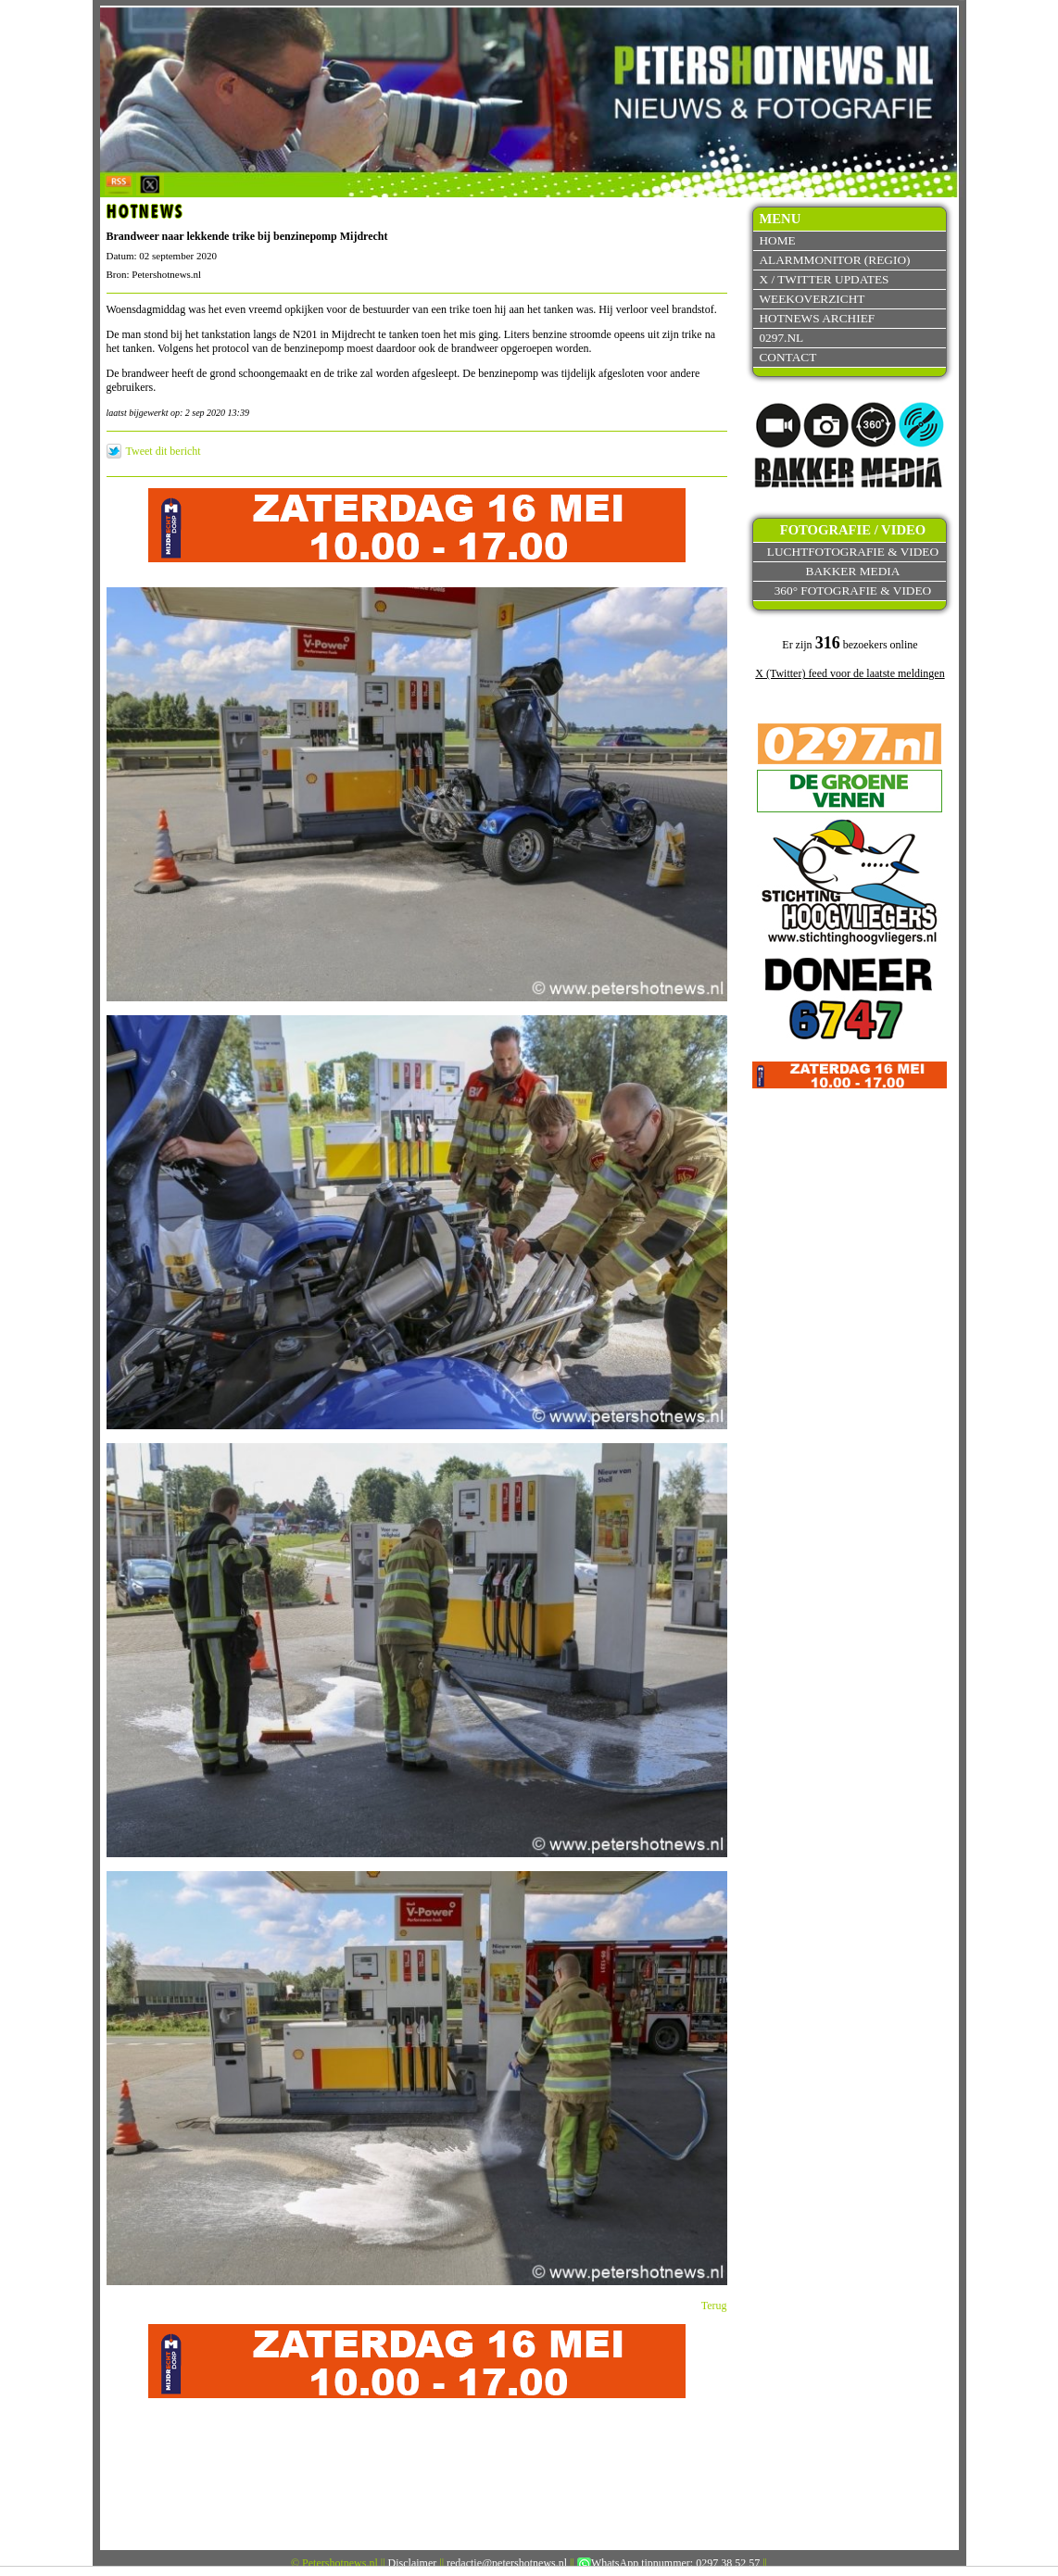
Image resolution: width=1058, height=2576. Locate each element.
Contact (787, 357)
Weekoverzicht (811, 299)
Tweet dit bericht (163, 451)
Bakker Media (853, 571)
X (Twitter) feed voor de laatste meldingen (849, 673)
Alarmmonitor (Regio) (834, 260)
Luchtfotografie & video (852, 552)
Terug (714, 2305)
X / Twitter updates (823, 279)
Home (777, 240)
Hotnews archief (817, 318)
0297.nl (781, 338)
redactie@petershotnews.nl (507, 2563)
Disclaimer (412, 2563)
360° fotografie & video (853, 590)
